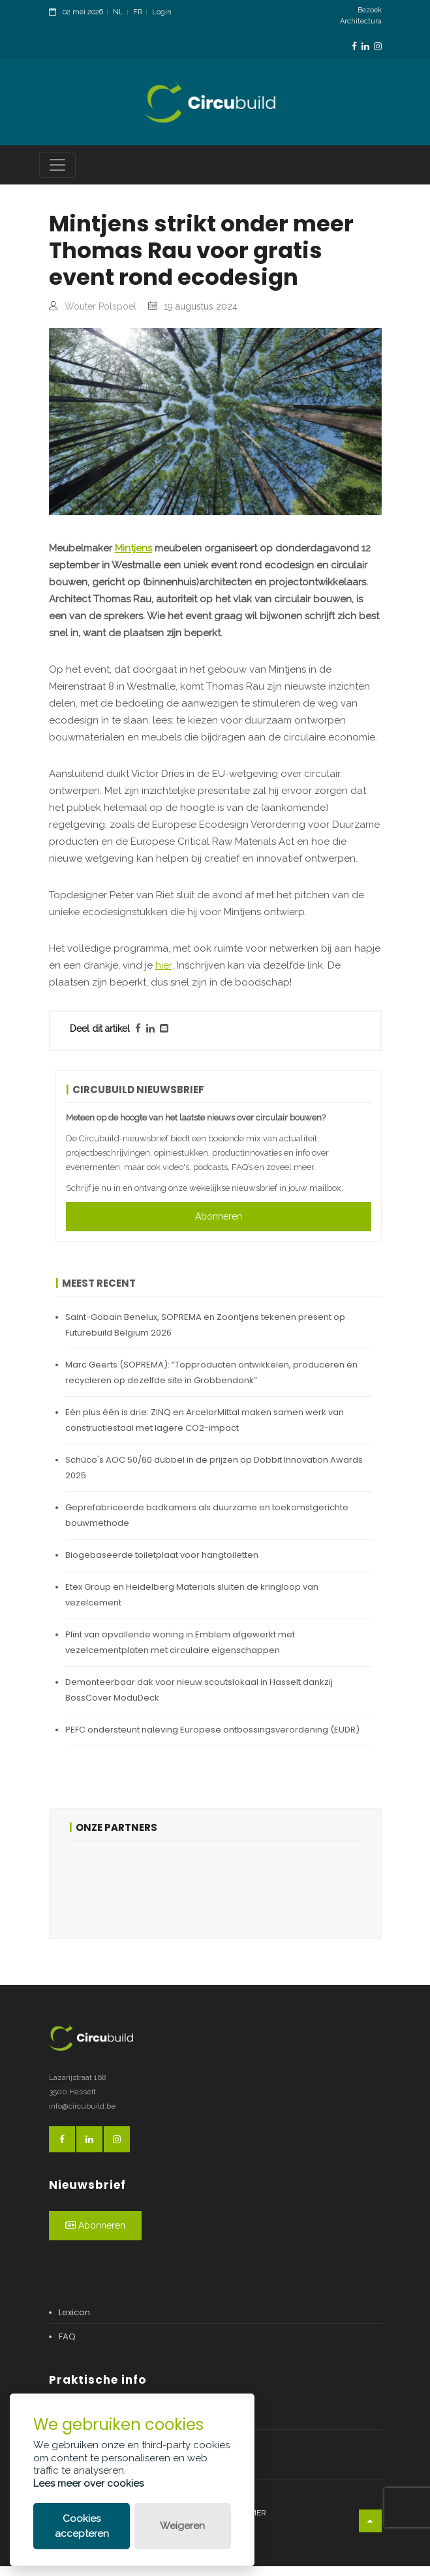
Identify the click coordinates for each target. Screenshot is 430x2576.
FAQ (67, 2346)
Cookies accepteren (82, 2526)
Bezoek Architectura (361, 15)
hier (163, 976)
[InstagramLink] (378, 46)
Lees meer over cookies (88, 2483)
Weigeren (182, 2526)
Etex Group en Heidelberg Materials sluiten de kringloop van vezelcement (191, 1604)
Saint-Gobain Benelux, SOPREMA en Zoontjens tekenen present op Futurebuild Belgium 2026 (205, 1335)
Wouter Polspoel (100, 317)
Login (162, 12)
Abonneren (218, 1226)
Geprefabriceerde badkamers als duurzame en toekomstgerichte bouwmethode (206, 1525)
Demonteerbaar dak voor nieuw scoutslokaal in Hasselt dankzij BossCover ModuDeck (199, 1700)
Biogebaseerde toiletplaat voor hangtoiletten (161, 1565)
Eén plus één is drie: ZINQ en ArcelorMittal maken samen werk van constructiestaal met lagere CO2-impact (204, 1430)
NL (118, 12)
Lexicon (74, 2322)
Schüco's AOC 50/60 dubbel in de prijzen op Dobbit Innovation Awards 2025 (214, 1477)
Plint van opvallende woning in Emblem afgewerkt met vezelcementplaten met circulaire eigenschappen (180, 1652)
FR (137, 12)
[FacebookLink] (354, 46)
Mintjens (133, 558)
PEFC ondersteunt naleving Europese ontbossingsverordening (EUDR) (212, 1739)
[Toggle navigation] (57, 175)
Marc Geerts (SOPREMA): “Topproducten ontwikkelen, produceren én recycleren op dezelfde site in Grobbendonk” (211, 1382)
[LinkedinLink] (365, 46)
